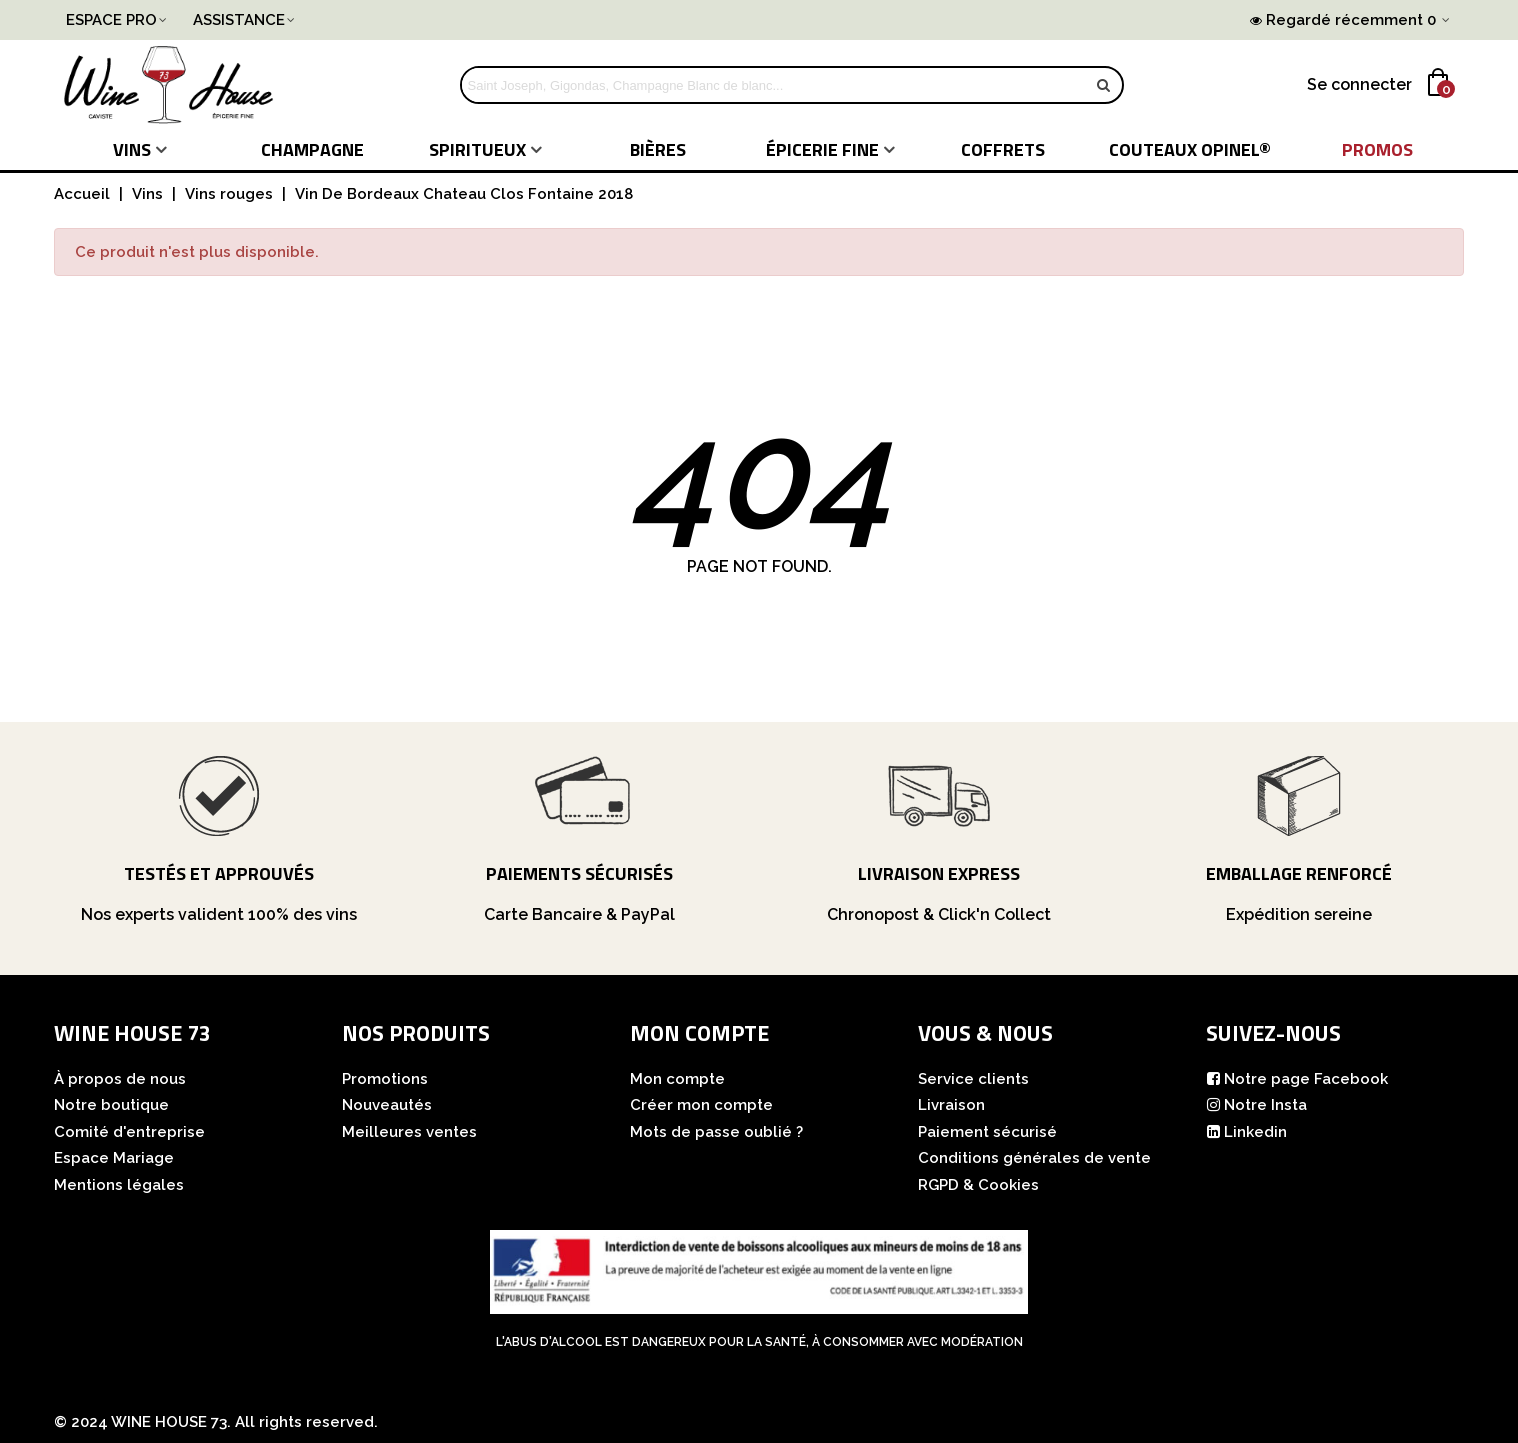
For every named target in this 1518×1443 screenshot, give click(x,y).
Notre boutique (111, 1105)
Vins (132, 149)
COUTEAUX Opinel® (1190, 149)
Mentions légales (119, 1185)
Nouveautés (387, 1105)
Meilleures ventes (409, 1132)
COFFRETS (1003, 149)
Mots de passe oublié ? (716, 1132)
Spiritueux (477, 149)
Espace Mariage (114, 1158)
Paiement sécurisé (987, 1132)
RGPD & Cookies (978, 1185)
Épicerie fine (822, 149)
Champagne (312, 149)
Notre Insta (1256, 1105)
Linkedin (1246, 1132)
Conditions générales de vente (1034, 1158)
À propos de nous (120, 1079)
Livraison (951, 1105)
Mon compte (677, 1079)
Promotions (385, 1079)
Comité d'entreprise (129, 1132)
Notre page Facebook (1297, 1079)
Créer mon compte (701, 1105)
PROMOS (1377, 149)
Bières (658, 149)
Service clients (973, 1079)
